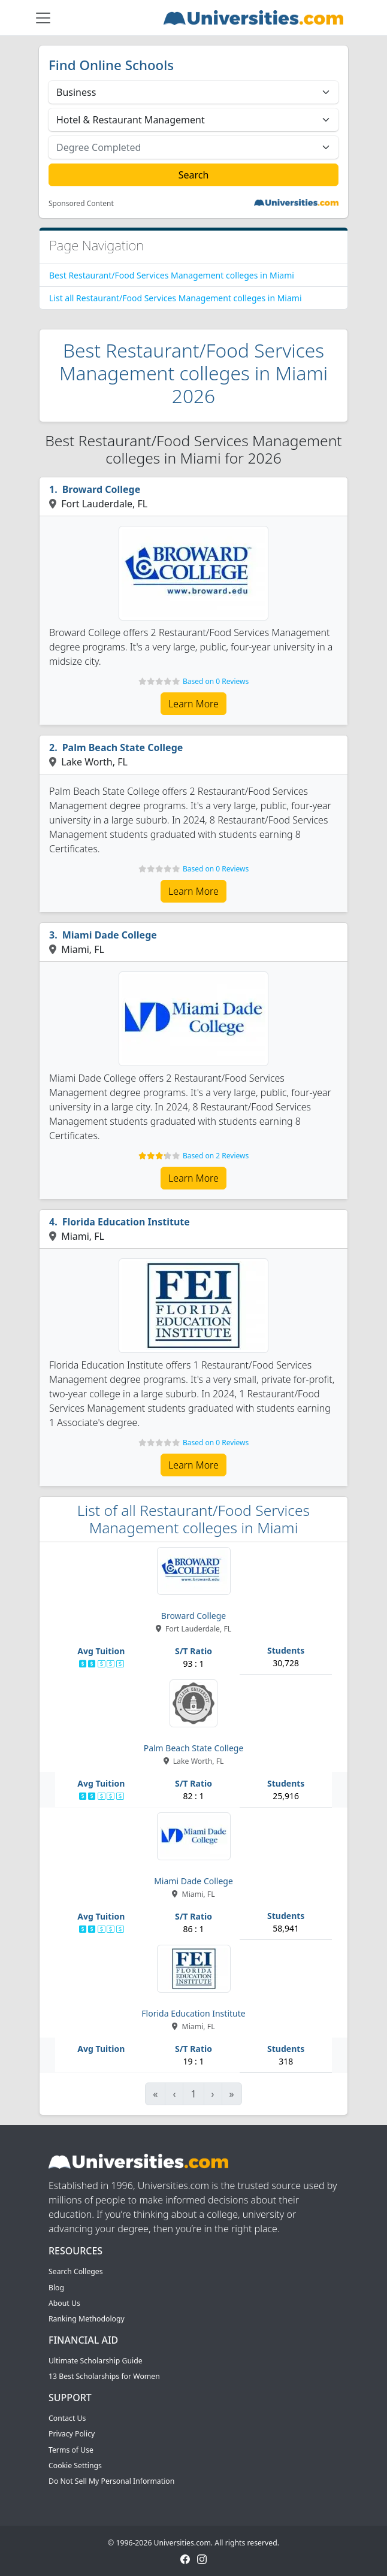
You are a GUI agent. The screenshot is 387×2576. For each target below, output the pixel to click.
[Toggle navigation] (43, 18)
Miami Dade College (109, 935)
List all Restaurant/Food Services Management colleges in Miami (175, 298)
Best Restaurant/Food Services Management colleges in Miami (171, 275)
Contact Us (67, 2418)
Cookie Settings (75, 2465)
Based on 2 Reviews (216, 1156)
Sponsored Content (81, 203)
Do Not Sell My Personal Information (111, 2481)
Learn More (193, 703)
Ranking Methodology (87, 2319)
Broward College (101, 489)
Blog (56, 2288)
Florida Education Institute (126, 1221)
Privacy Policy (72, 2434)
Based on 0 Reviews (216, 681)
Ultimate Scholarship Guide (96, 2361)
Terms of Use (71, 2450)
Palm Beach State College (122, 747)
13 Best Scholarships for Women (104, 2376)
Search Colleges (76, 2271)
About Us (64, 2303)
